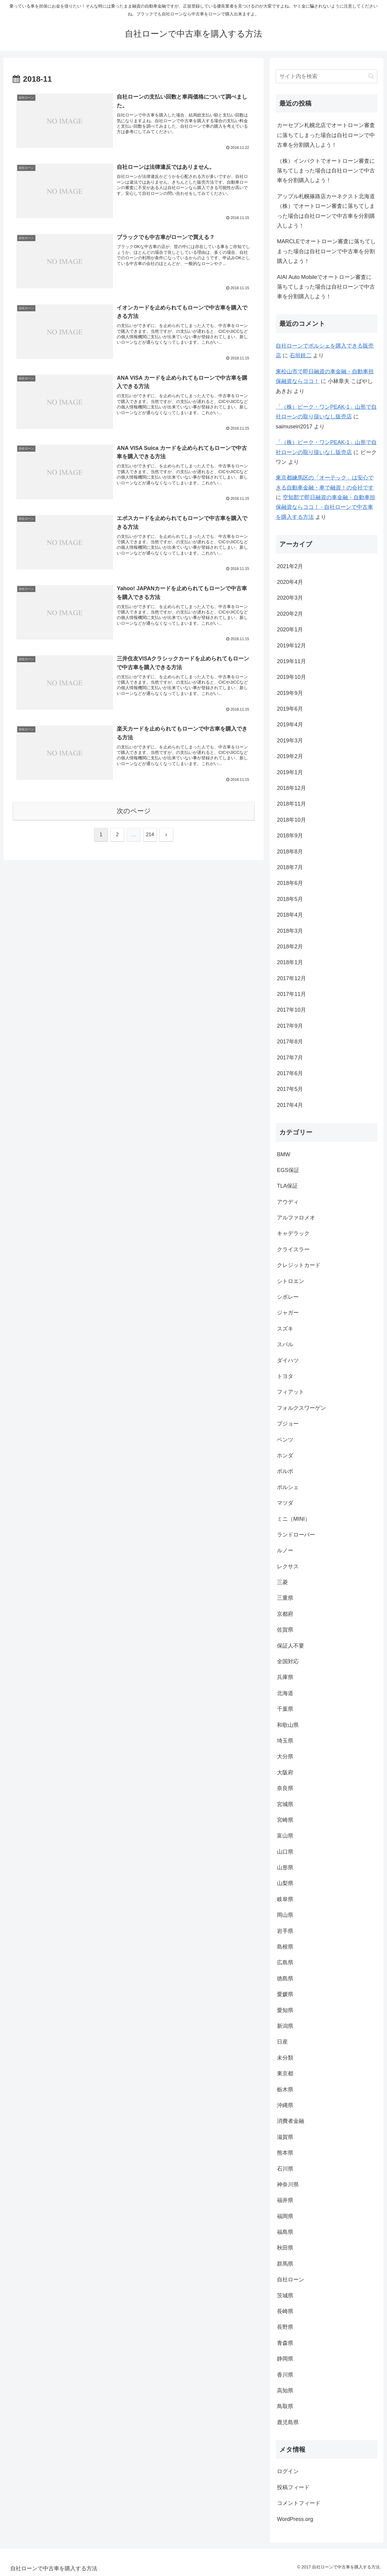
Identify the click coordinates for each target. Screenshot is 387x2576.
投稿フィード (293, 2487)
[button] (371, 76)
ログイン (288, 2471)
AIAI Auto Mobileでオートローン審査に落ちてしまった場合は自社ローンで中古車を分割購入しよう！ (326, 287)
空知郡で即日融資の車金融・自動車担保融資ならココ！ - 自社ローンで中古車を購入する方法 (325, 507)
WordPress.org (295, 2519)
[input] (326, 76)
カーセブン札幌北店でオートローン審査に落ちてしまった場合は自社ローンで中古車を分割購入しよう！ (326, 135)
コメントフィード (298, 2503)
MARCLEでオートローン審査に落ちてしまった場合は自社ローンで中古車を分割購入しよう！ (326, 251)
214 (150, 834)
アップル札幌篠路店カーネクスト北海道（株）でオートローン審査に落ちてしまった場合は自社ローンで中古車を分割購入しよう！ (326, 211)
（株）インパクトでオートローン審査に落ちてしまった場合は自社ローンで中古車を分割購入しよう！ (326, 171)
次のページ (134, 811)
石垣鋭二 (300, 355)
